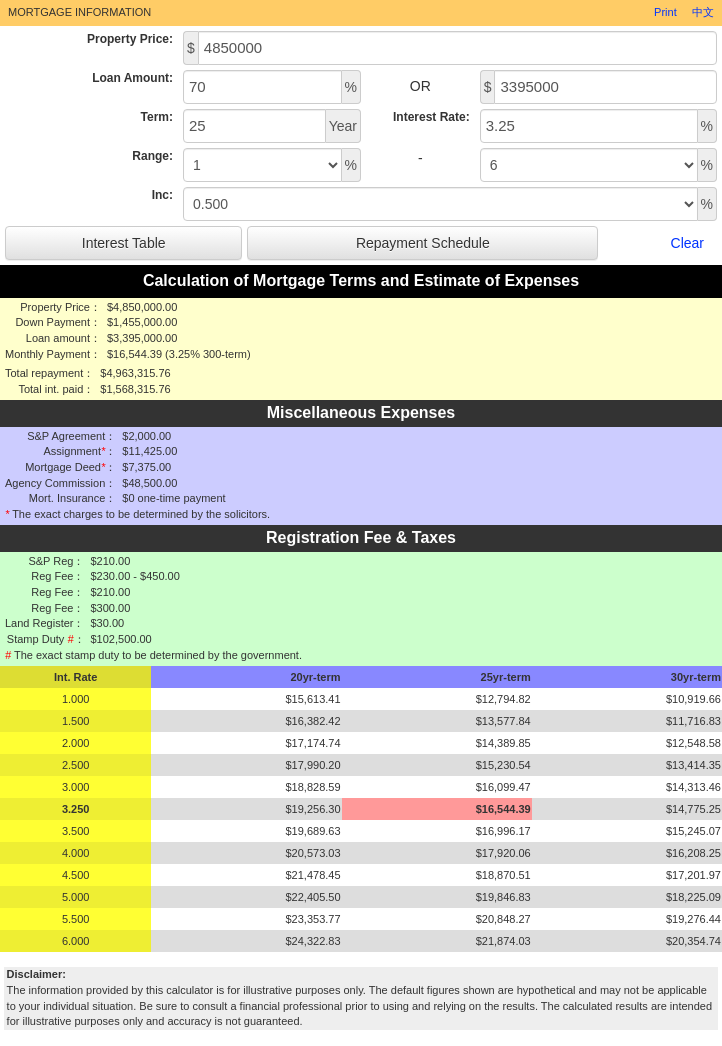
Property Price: (130, 39)
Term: (157, 117)
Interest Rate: (431, 117)
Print (665, 12)
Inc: (162, 195)
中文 (703, 12)
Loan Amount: (132, 78)
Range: (152, 156)
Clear (687, 243)
